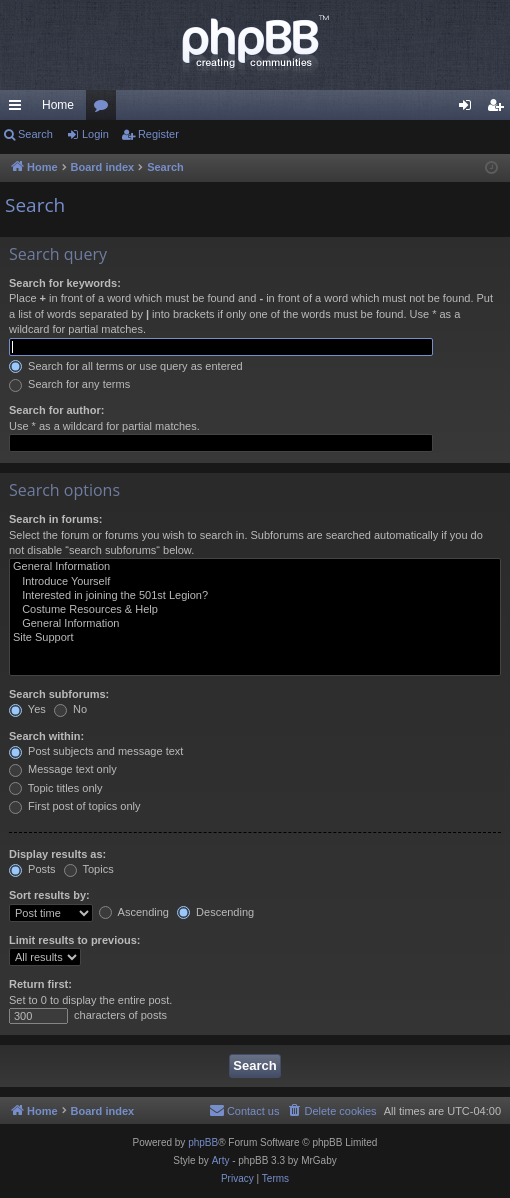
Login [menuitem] (469, 109)
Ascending (134, 912)
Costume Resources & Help (255, 610)
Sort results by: (49, 895)
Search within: (46, 736)
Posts (32, 869)
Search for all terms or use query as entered (126, 366)
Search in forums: (56, 519)
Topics (89, 869)
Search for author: (56, 410)
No (70, 709)
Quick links (19, 109)
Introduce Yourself (255, 582)
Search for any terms (69, 384)
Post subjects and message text (96, 751)
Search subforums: (59, 694)
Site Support (255, 638)
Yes (27, 709)
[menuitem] (331, 1111)
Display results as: (57, 854)
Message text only (63, 769)
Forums (105, 109)
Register (158, 134)
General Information (255, 567)
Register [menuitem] (499, 109)
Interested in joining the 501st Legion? (255, 596)
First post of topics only (75, 806)
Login (95, 134)
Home (58, 105)
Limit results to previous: (74, 940)
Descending (215, 912)
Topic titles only (55, 788)
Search (35, 134)
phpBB (203, 1142)
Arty (221, 1160)
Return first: (40, 984)
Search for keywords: (65, 283)
